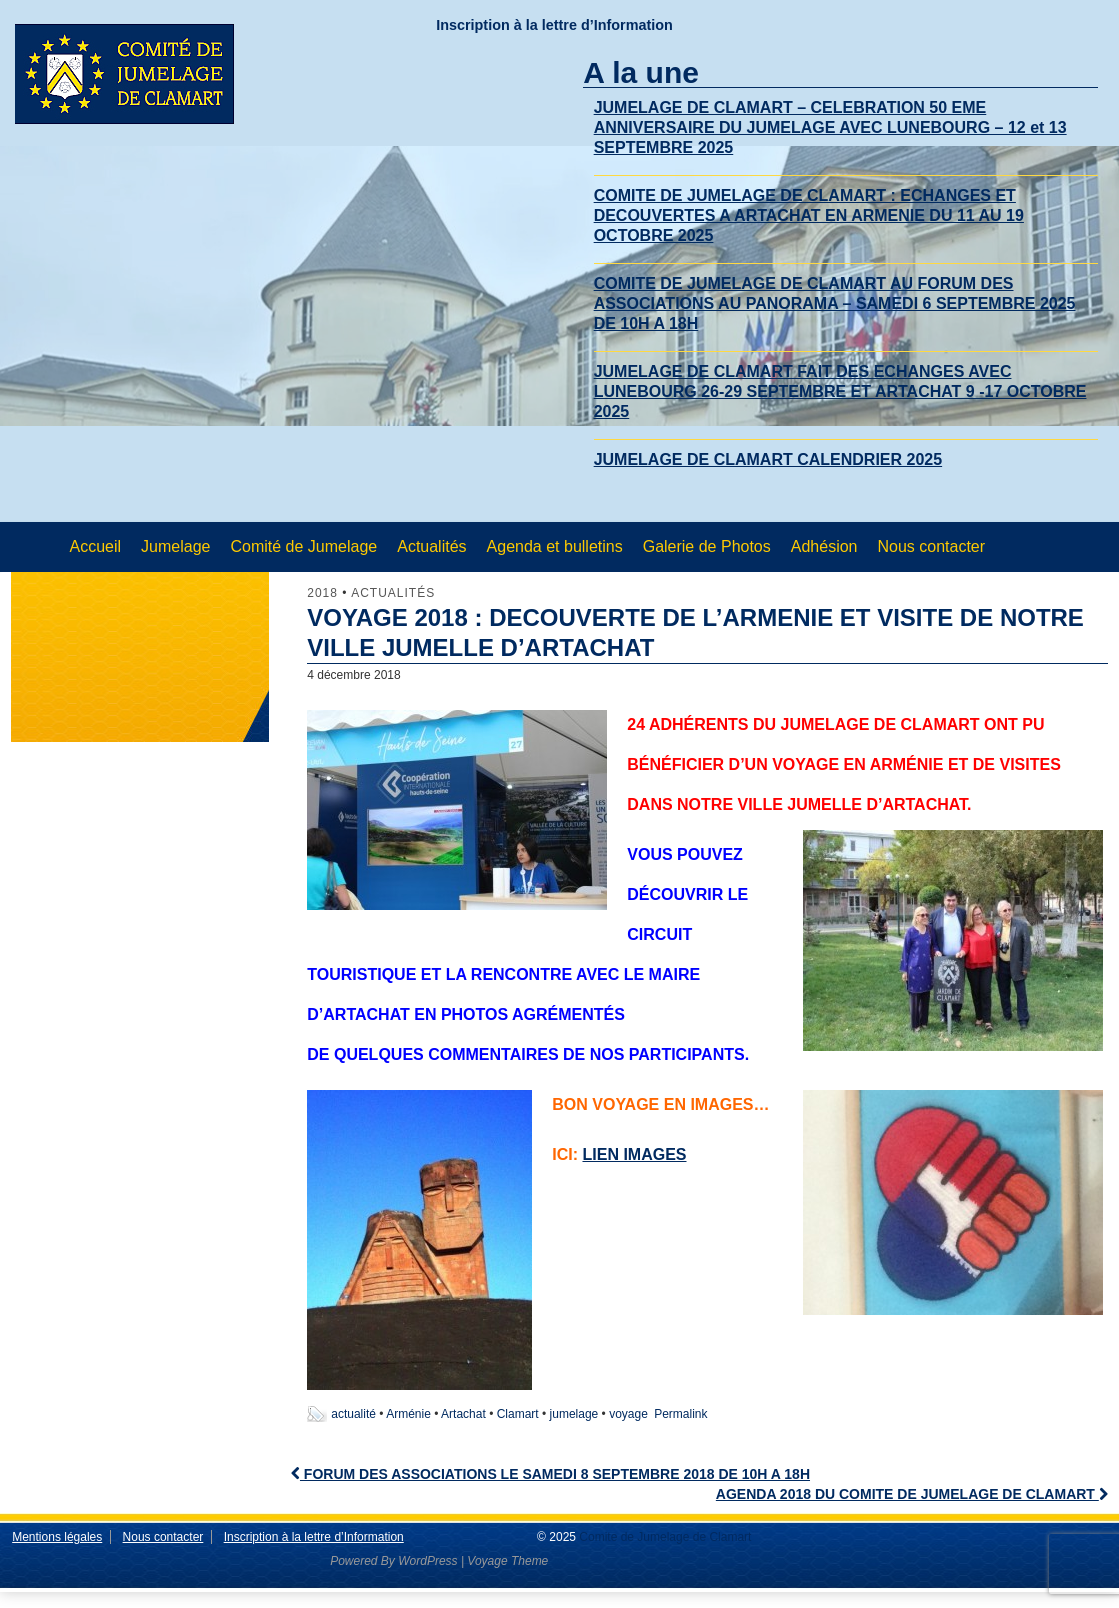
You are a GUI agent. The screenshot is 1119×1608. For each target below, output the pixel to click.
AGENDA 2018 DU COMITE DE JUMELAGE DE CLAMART (912, 1494)
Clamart (518, 1414)
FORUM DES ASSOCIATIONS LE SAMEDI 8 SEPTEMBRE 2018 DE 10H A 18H (550, 1474)
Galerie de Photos (707, 546)
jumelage (574, 1414)
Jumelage (175, 546)
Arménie (408, 1414)
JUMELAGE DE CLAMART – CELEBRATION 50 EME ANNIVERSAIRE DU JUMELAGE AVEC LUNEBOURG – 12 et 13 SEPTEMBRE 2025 (830, 127)
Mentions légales (57, 1537)
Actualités (431, 546)
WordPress (427, 1561)
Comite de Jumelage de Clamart (663, 1537)
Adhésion (824, 546)
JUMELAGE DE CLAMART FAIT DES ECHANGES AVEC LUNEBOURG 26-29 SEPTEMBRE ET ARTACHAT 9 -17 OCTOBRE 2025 (840, 391)
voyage (628, 1414)
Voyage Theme (507, 1561)
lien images (634, 1154)
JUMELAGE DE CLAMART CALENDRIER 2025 (768, 459)
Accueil (96, 546)
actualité (353, 1414)
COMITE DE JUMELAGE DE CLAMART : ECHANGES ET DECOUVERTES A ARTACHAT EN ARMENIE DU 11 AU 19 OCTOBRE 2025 (809, 215)
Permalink (680, 1414)
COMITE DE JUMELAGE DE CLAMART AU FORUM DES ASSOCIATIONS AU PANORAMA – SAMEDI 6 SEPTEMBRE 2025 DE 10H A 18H (835, 303)
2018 (322, 593)
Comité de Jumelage (303, 546)
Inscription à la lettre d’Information (554, 25)
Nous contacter (931, 546)
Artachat (463, 1414)
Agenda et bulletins (555, 546)
